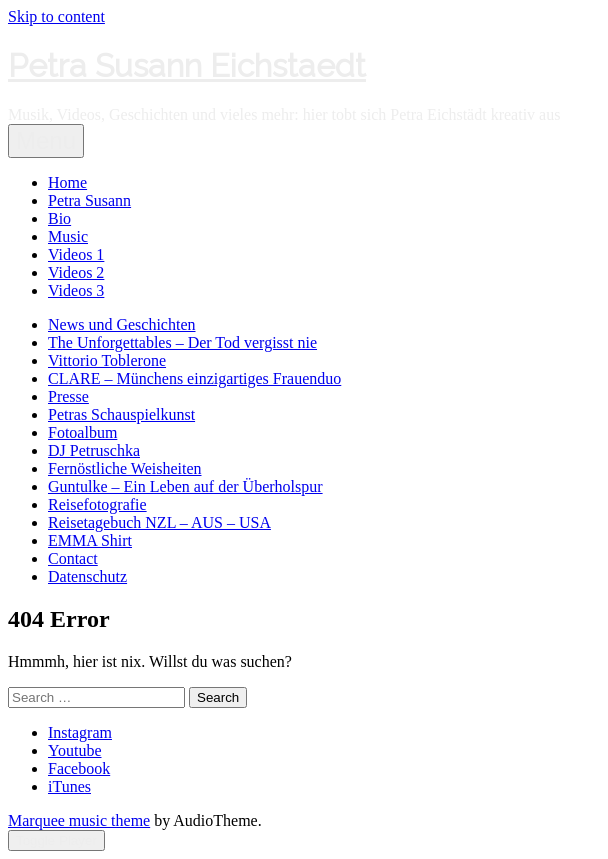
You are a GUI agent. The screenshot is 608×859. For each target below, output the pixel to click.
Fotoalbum (82, 432)
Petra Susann (89, 200)
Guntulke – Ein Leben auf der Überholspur (185, 486)
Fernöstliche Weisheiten (125, 468)
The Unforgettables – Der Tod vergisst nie (182, 342)
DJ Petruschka (94, 450)
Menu (46, 140)
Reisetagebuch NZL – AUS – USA (159, 522)
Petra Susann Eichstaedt (187, 65)
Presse (68, 396)
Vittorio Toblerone (107, 360)
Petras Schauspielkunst (121, 414)
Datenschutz (87, 576)
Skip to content (56, 16)
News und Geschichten (122, 324)
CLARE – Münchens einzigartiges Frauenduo (194, 378)
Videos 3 (76, 290)
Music (68, 236)
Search (218, 697)
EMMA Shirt (90, 540)
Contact (73, 558)
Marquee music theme (79, 820)
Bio (59, 218)
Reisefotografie (97, 504)
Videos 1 (76, 254)
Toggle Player (56, 840)
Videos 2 (76, 272)
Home (67, 182)
